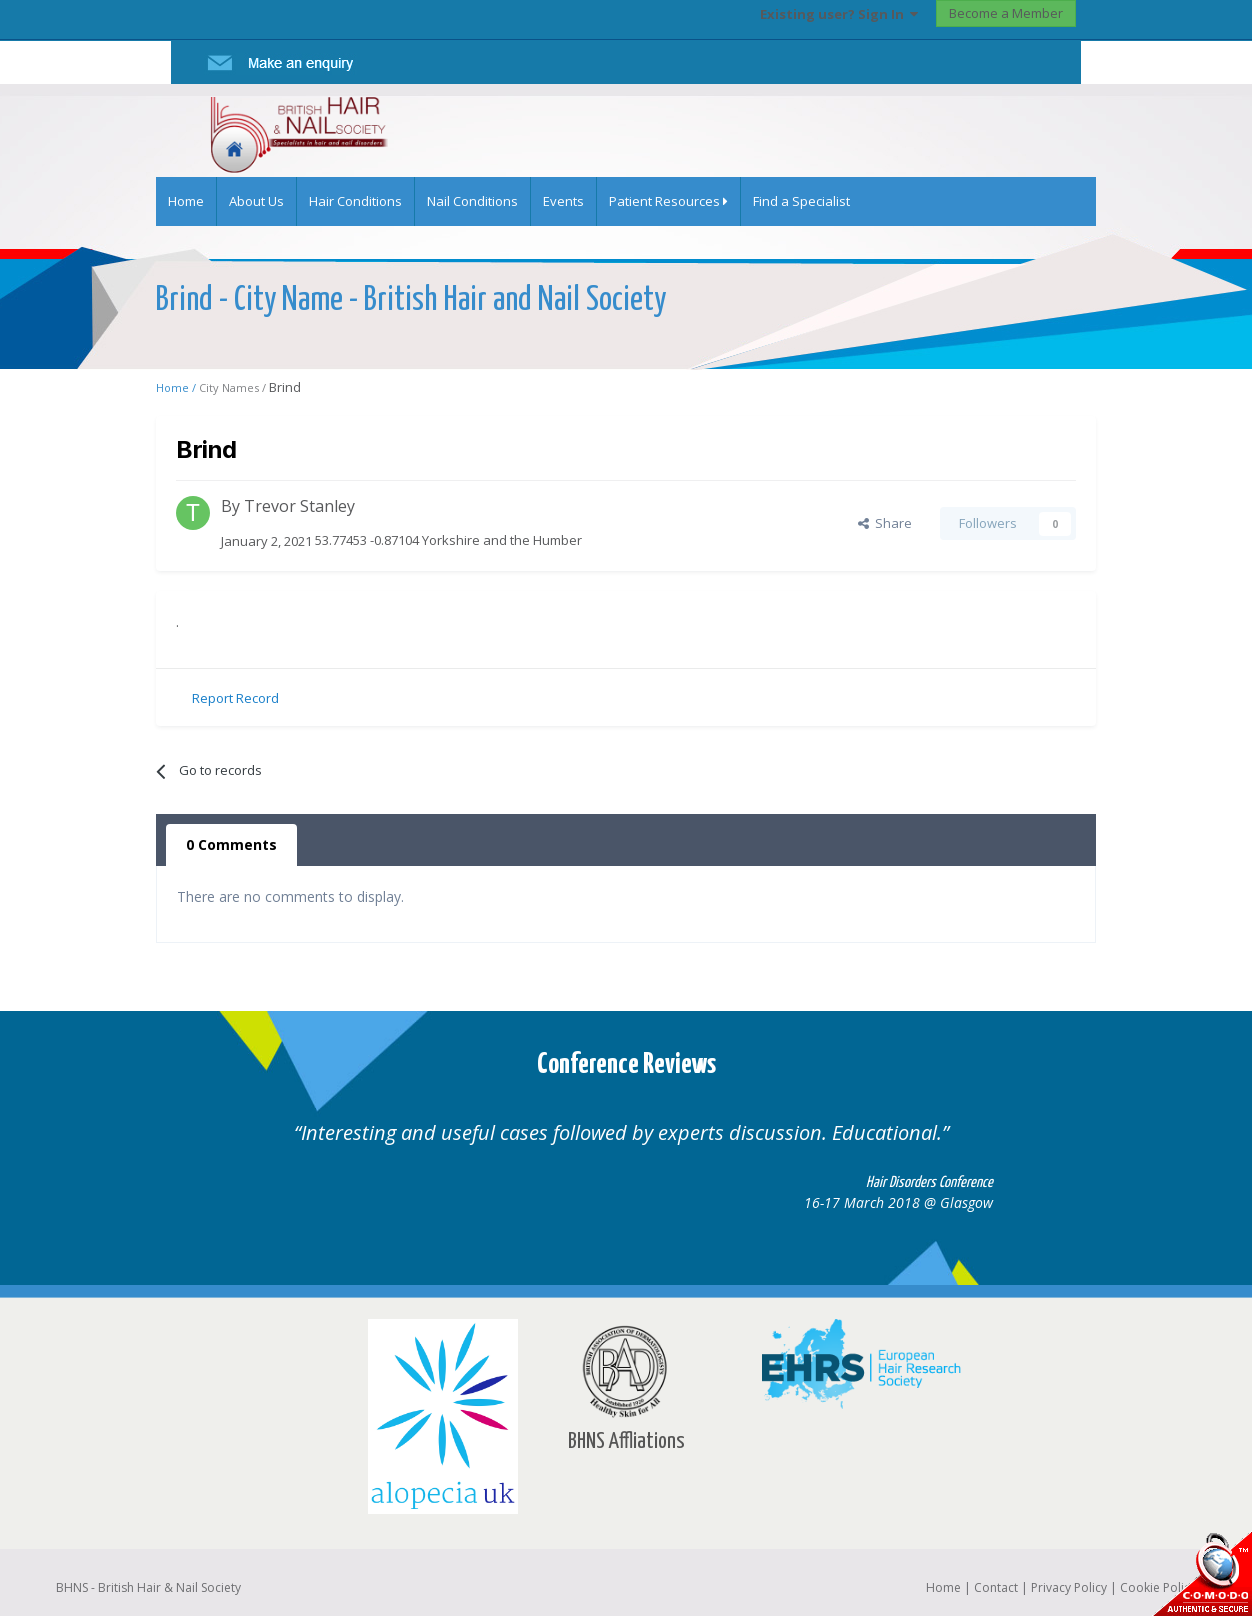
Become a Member (1006, 13)
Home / (177, 387)
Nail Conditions (472, 201)
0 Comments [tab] (231, 844)
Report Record (235, 698)
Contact (996, 1587)
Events (563, 201)
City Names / (234, 387)
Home (186, 201)
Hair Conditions (355, 201)
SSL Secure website (1202, 1573)
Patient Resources (668, 201)
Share (885, 523)
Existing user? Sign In (839, 14)
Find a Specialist (801, 201)
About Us (256, 201)
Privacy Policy (1069, 1587)
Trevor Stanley (299, 506)
